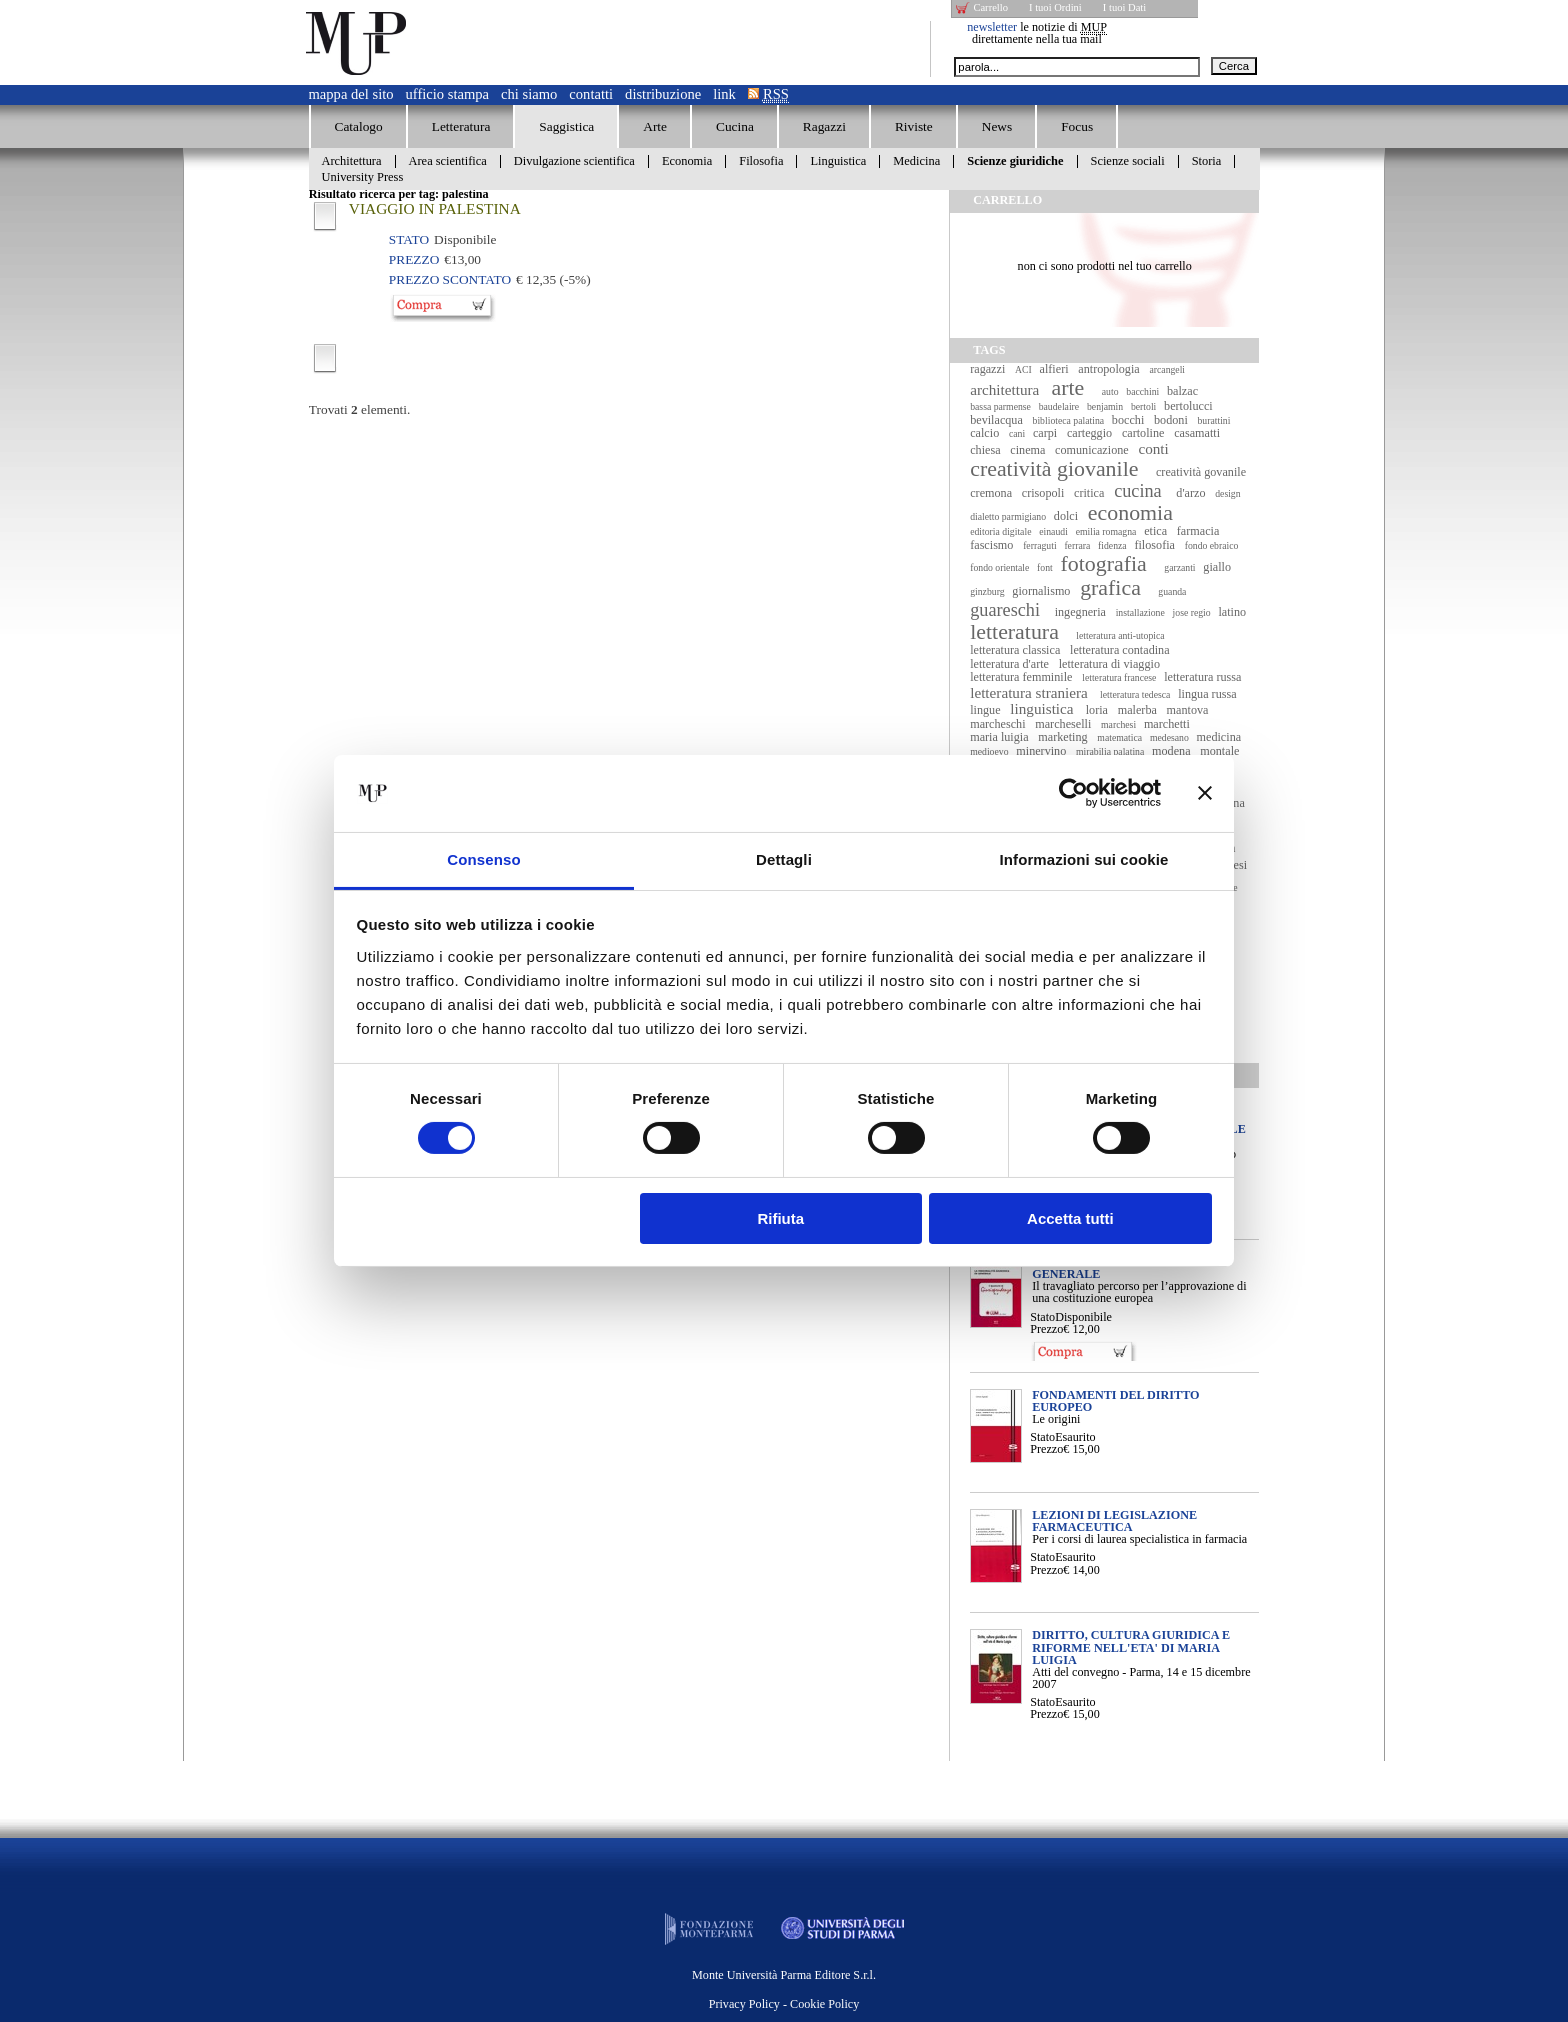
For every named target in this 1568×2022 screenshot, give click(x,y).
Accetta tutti (1070, 1218)
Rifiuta (780, 1218)
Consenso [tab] (483, 859)
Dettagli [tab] (784, 859)
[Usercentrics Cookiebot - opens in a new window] (1073, 793)
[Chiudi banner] (1205, 793)
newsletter (992, 27)
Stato (1042, 1317)
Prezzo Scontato (450, 279)
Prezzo (1046, 1329)
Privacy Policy (744, 2004)
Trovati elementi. (360, 409)
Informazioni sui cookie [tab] (1084, 859)
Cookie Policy (824, 2004)
